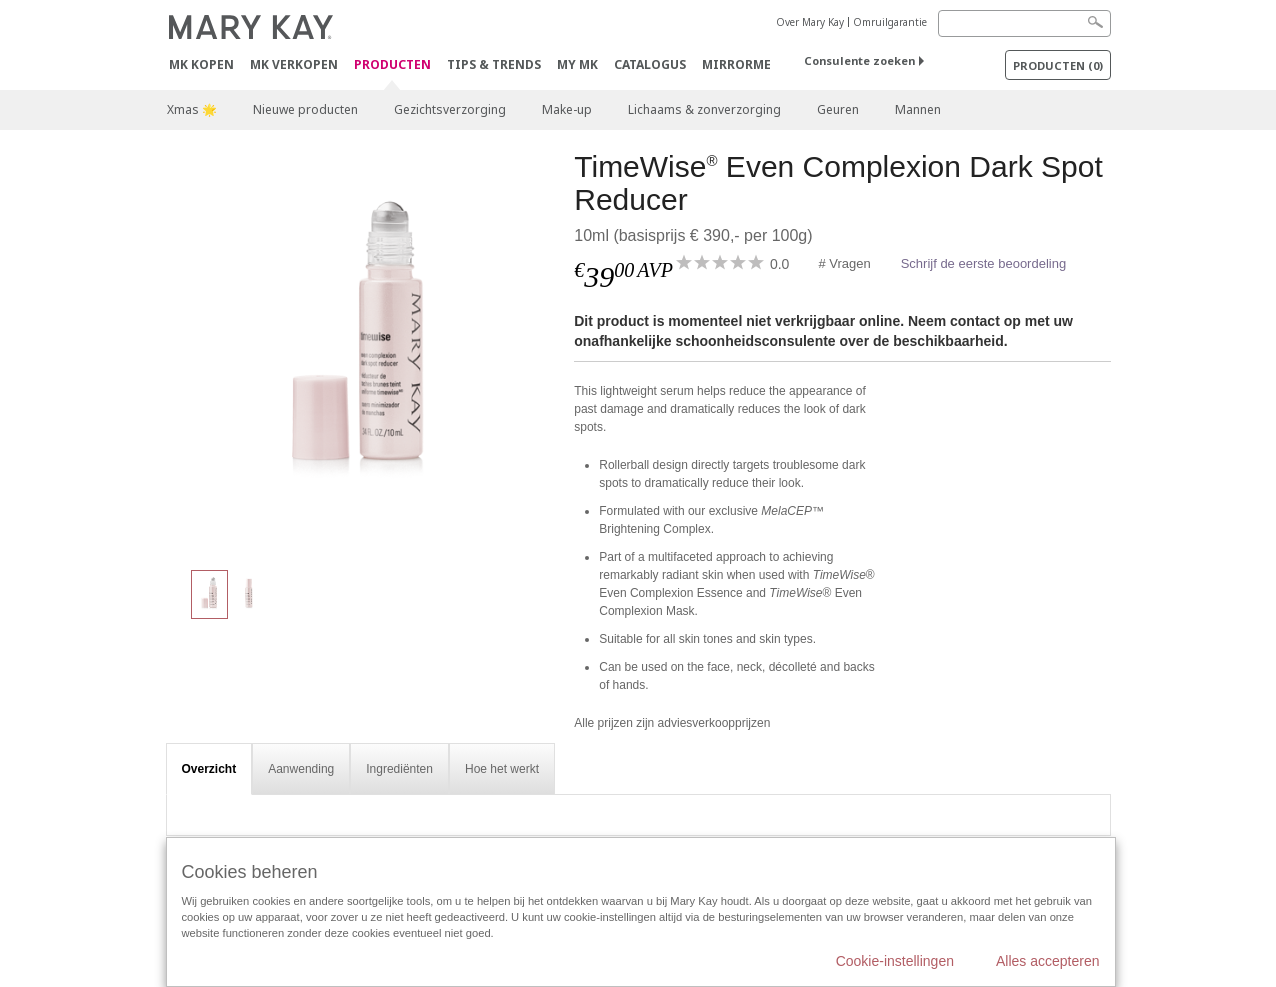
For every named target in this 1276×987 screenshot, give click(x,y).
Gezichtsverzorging (450, 109)
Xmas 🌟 (192, 109)
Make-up (567, 109)
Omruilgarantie (890, 22)
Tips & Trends (494, 64)
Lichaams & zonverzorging (704, 109)
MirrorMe (736, 64)
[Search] (1024, 23)
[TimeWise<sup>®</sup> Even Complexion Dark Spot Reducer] (363, 350)
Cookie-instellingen (895, 961)
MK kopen (201, 64)
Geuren (838, 109)
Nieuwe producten (305, 109)
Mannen (918, 109)
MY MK (577, 64)
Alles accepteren (1048, 961)
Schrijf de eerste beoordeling (984, 263)
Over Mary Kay (810, 22)
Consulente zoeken (859, 60)
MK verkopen (294, 64)
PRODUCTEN (392, 65)
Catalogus (650, 64)
